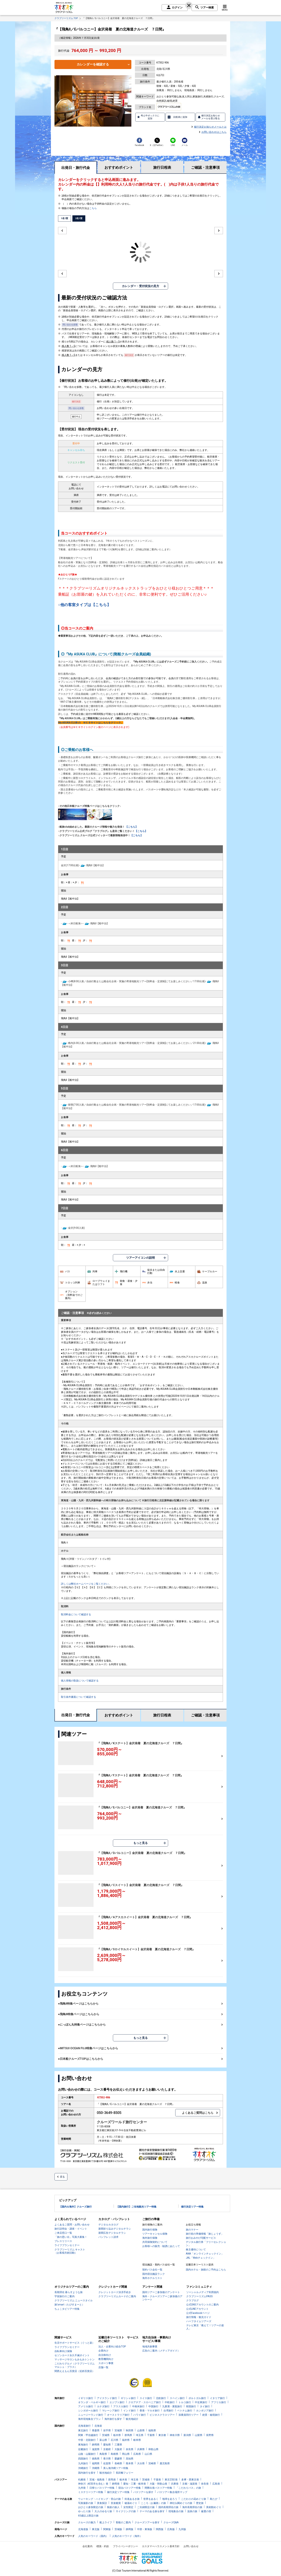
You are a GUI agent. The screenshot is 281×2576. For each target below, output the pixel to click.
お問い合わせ (191, 2546)
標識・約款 (102, 2546)
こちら (93, 208)
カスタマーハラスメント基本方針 (161, 2546)
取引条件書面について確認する (78, 1696)
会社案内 (87, 2546)
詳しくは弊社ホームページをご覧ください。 (86, 1583)
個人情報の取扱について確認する (80, 1680)
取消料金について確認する (76, 1614)
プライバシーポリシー (125, 2546)
